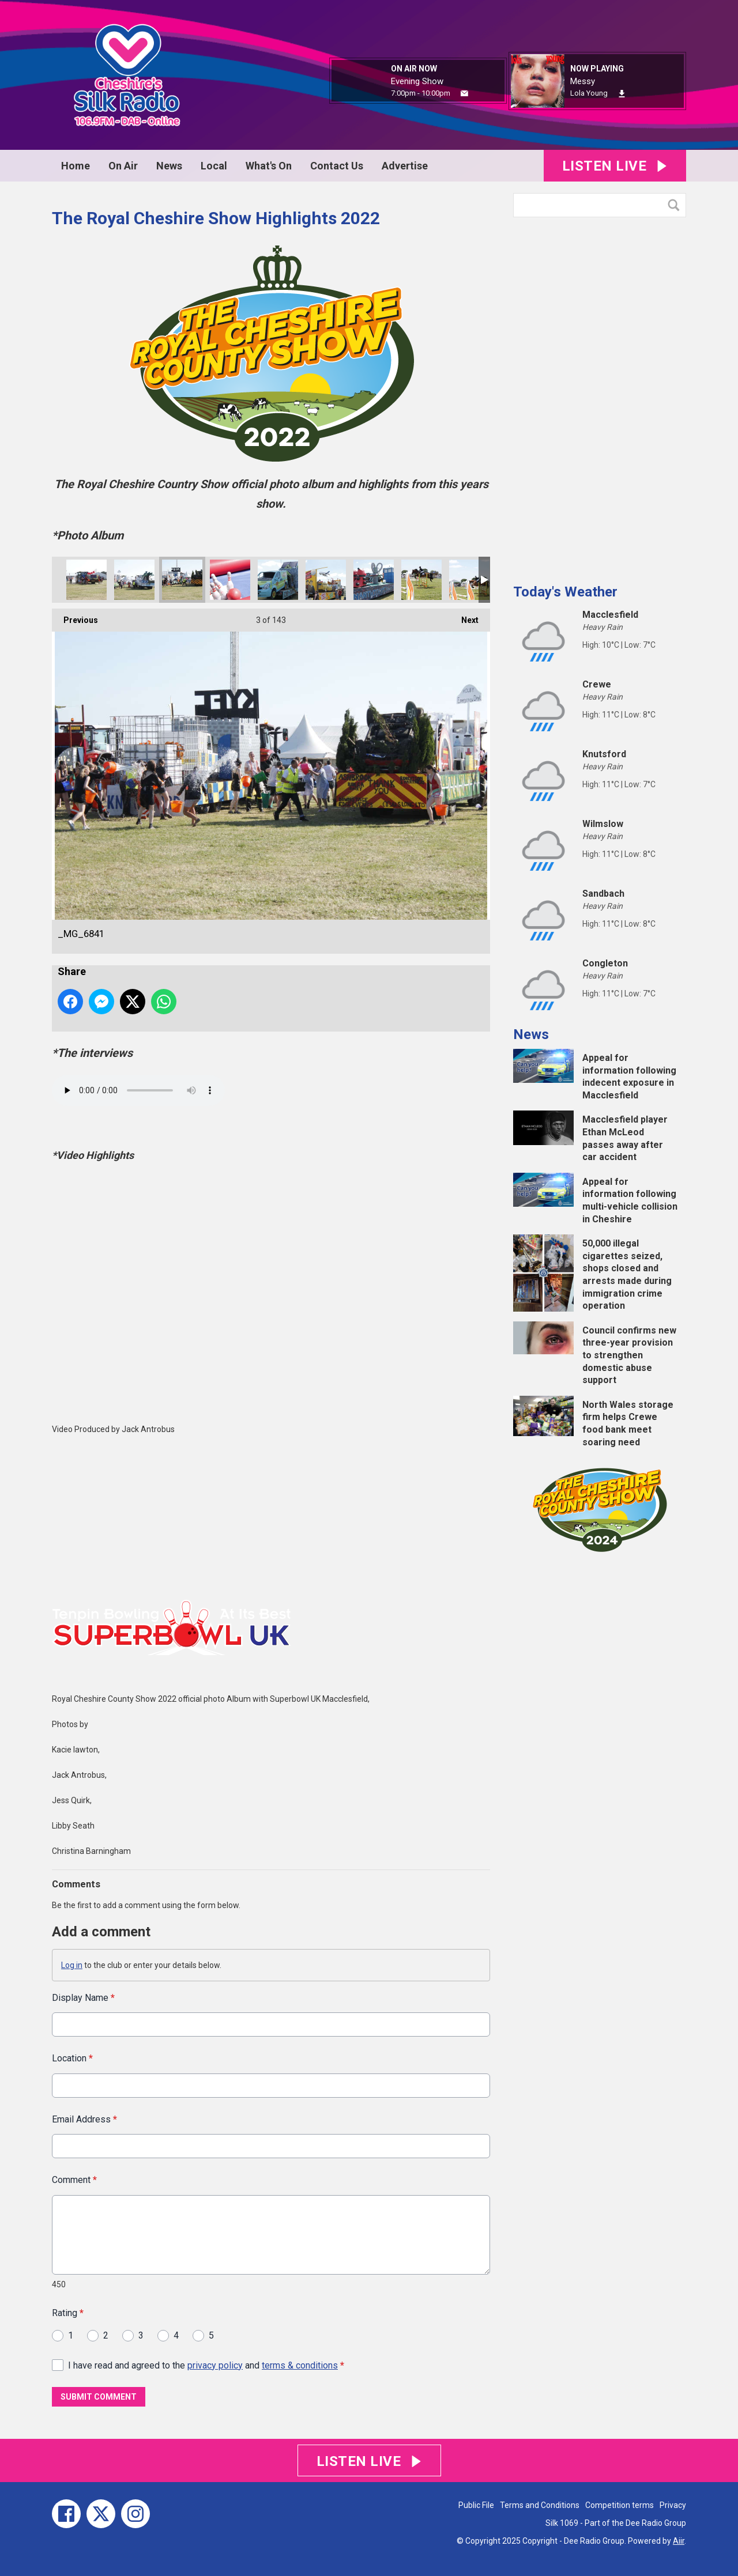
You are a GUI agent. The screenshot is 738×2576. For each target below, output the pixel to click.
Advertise (405, 166)
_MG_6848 (134, 580)
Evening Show (417, 81)
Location (72, 2058)
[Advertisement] (599, 396)
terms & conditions (300, 2365)
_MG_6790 (278, 580)
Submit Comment (99, 2396)
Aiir (678, 2540)
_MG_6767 (469, 580)
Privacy (673, 2505)
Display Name (83, 1997)
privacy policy (215, 2365)
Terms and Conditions (539, 2505)
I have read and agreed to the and (206, 2365)
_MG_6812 (230, 580)
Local (214, 166)
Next (464, 617)
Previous (75, 617)
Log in (71, 1965)
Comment (74, 2179)
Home (75, 166)
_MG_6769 (421, 580)
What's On (269, 166)
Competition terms (619, 2505)
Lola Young (589, 93)
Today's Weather (565, 592)
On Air (123, 166)
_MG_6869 (86, 580)
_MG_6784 (373, 580)
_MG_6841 (182, 580)
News (169, 166)
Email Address (84, 2119)
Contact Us (336, 166)
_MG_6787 (326, 580)
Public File (476, 2505)
